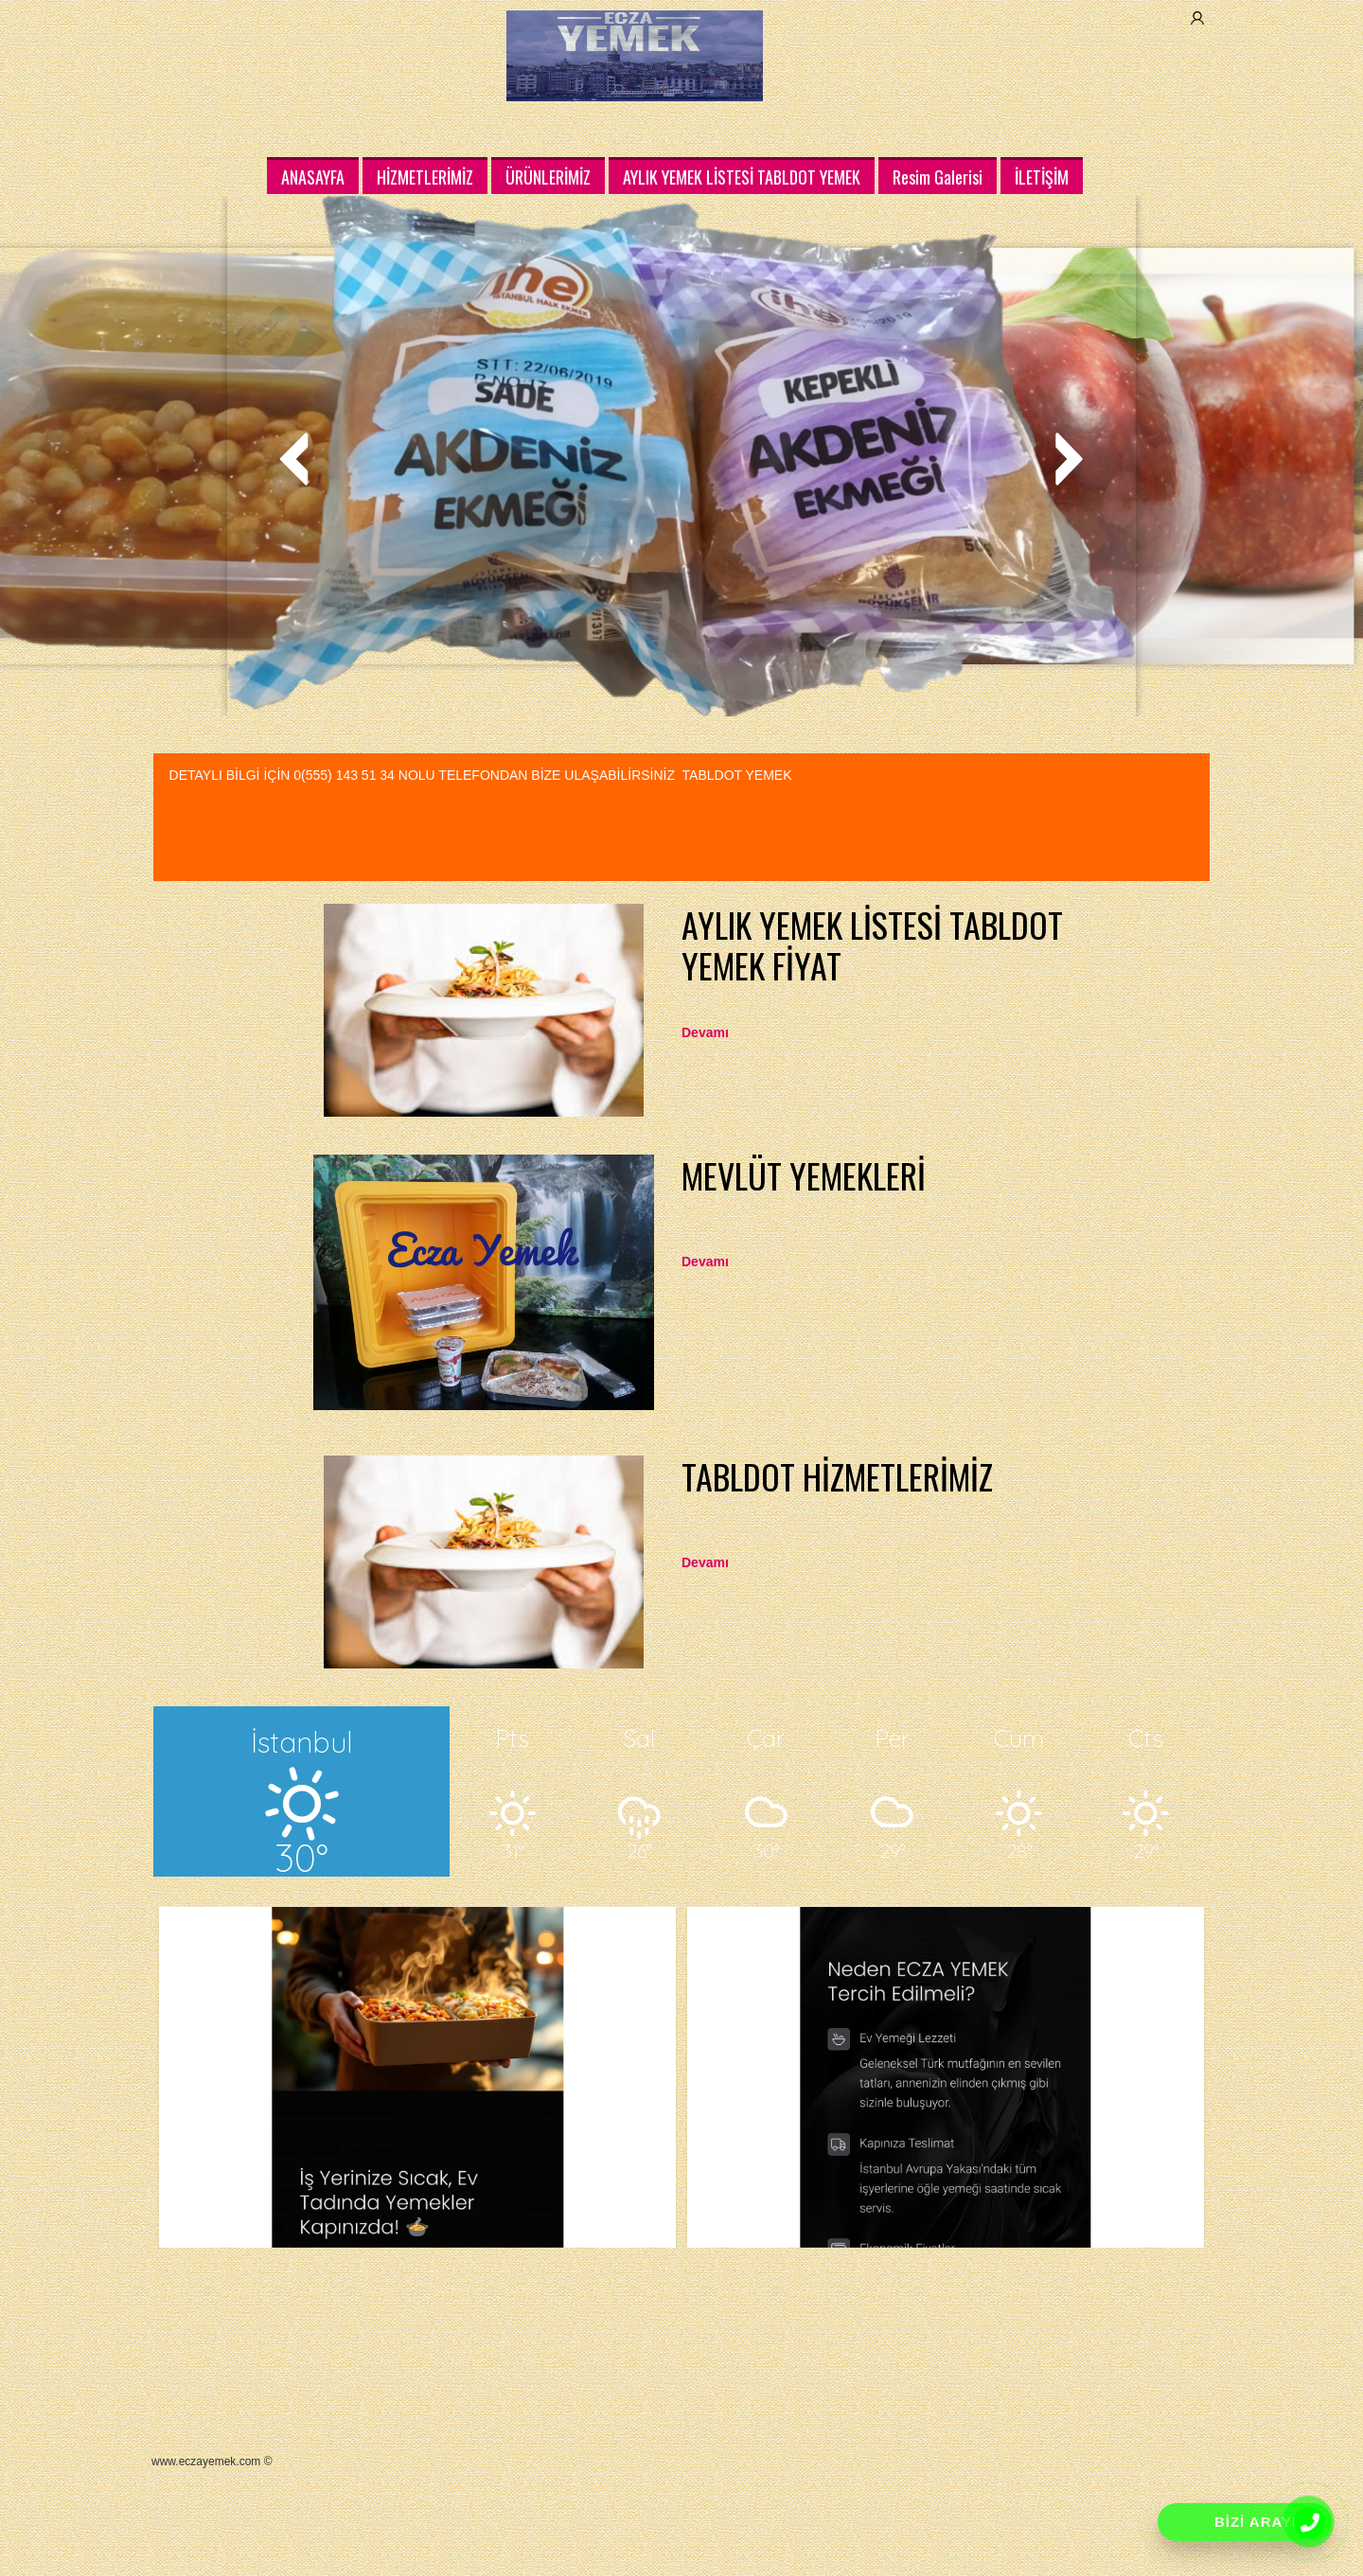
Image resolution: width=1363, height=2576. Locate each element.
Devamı (705, 1032)
